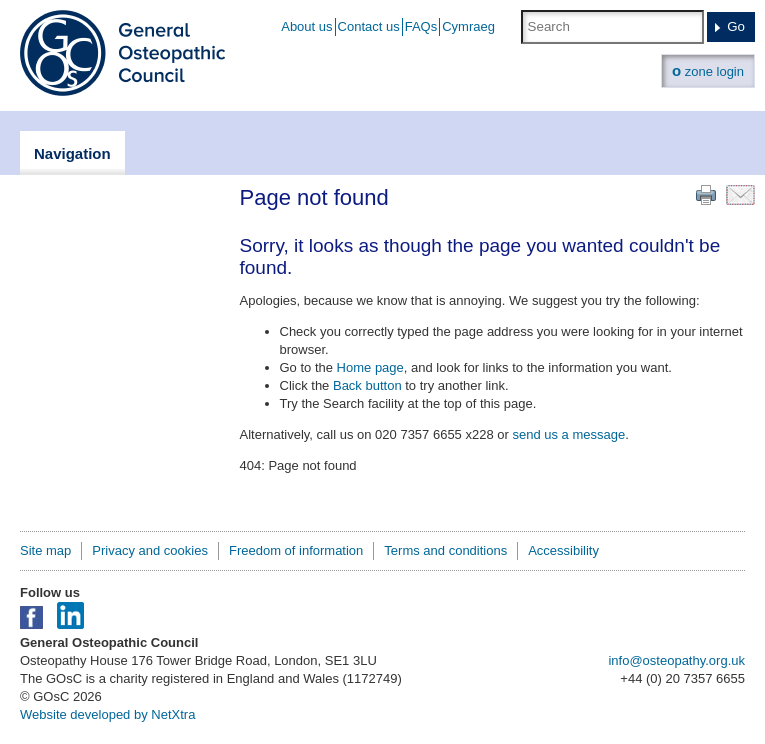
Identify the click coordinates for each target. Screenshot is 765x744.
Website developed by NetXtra (107, 714)
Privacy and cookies (150, 550)
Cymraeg (468, 26)
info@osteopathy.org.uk (676, 660)
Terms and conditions (445, 550)
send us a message (568, 434)
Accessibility (563, 550)
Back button (367, 385)
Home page (370, 367)
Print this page (706, 195)
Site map (45, 550)
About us (306, 26)
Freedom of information (296, 550)
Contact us (369, 26)
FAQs (421, 26)
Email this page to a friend (740, 195)
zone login (708, 70)
